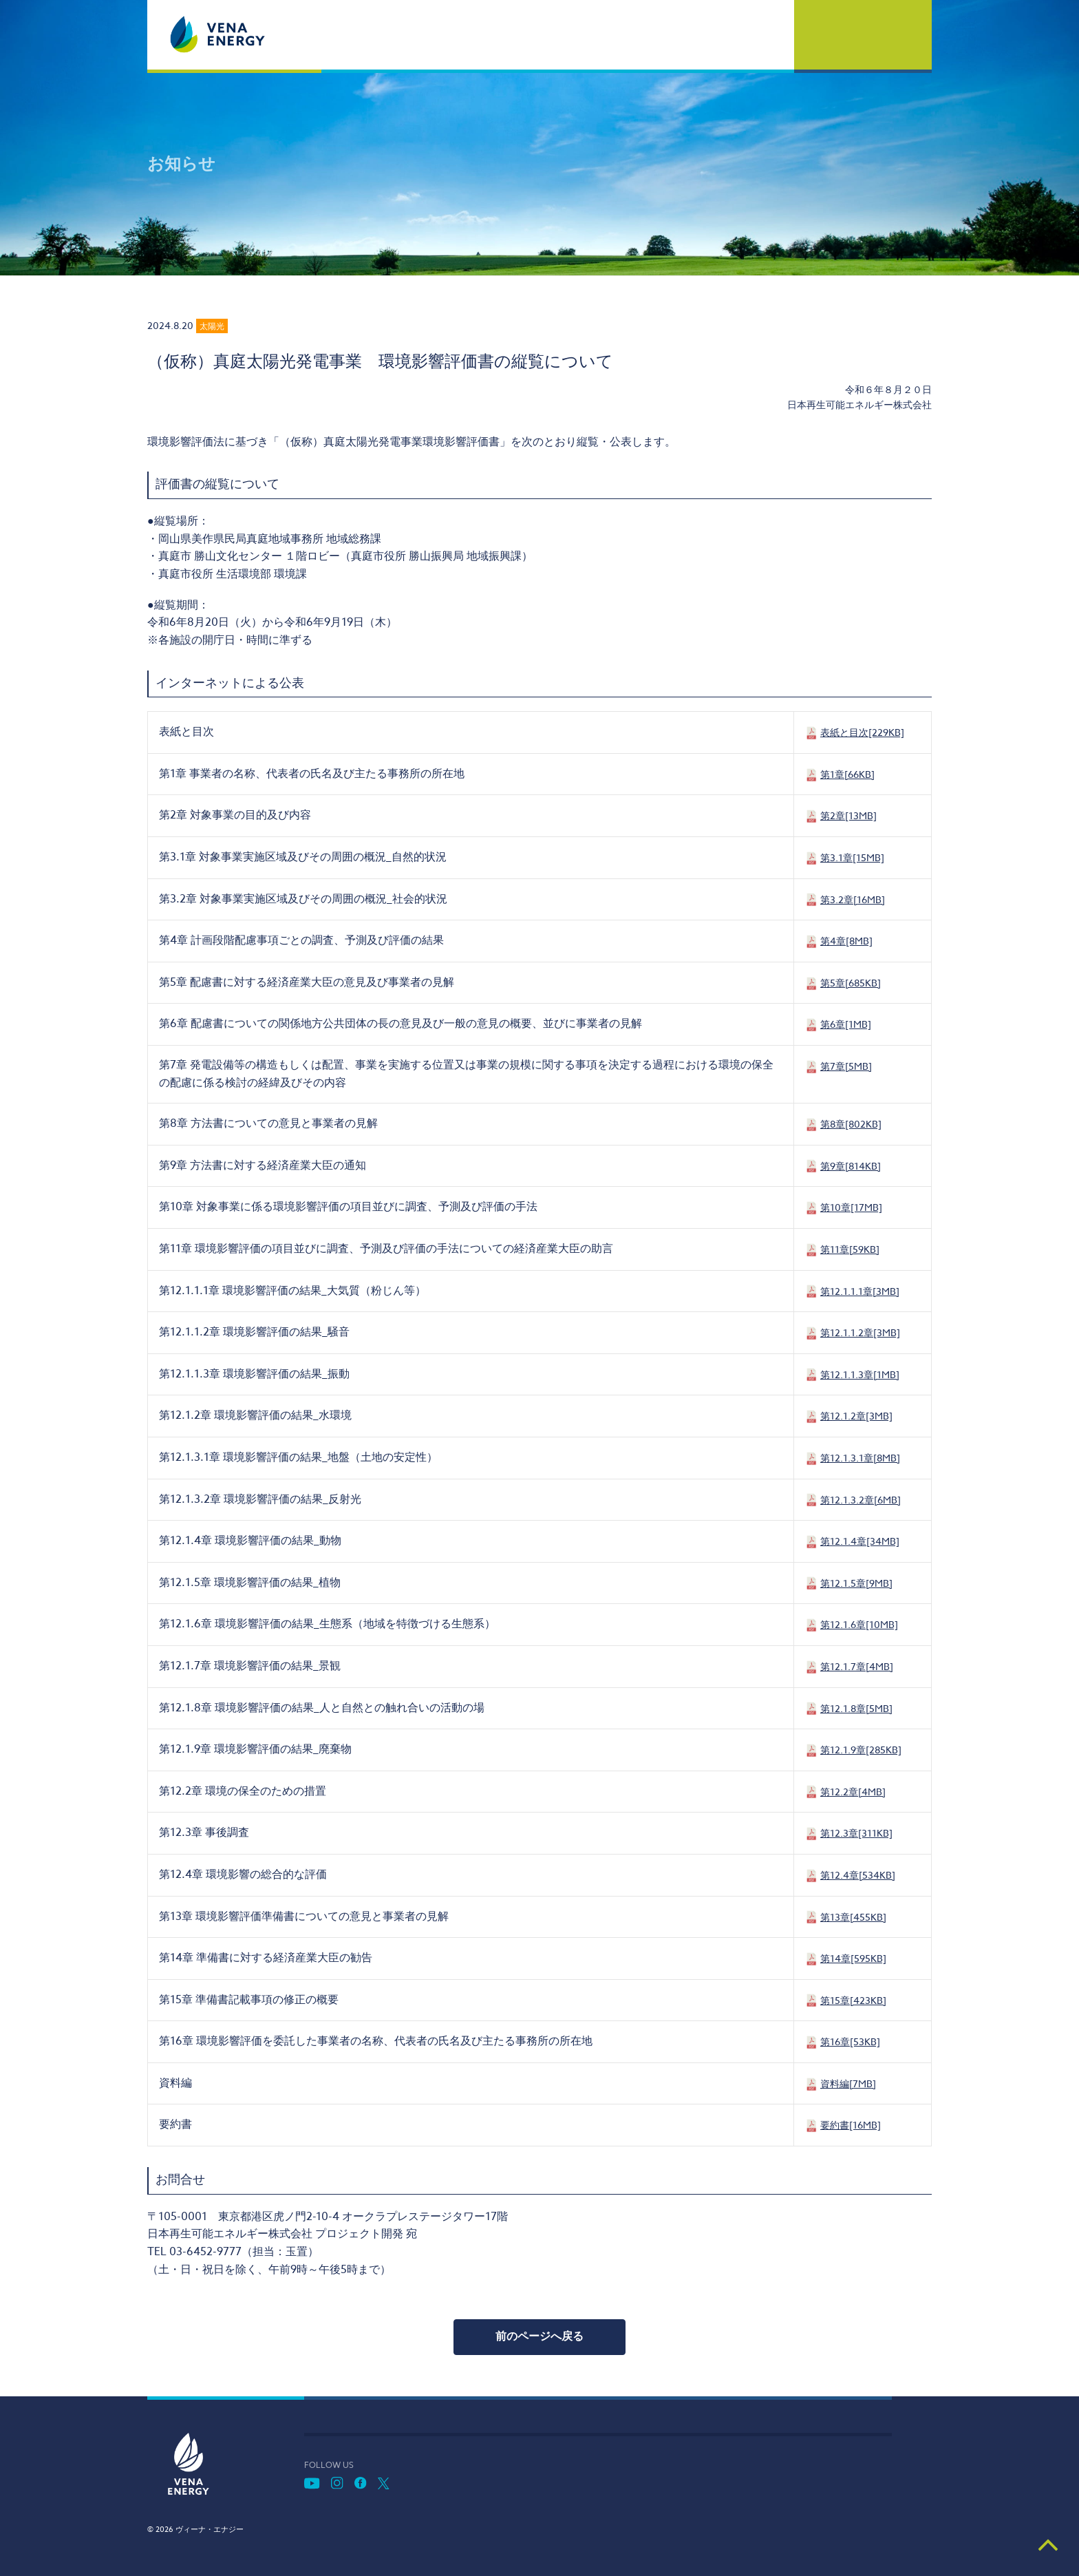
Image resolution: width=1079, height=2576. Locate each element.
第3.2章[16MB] (852, 899)
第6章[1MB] (845, 1024)
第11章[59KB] (849, 1249)
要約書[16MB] (850, 2124)
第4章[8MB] (846, 940)
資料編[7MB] (848, 2083)
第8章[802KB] (851, 1123)
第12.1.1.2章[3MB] (860, 1332)
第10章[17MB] (851, 1207)
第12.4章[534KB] (857, 1874)
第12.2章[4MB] (853, 1791)
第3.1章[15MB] (852, 857)
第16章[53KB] (850, 2041)
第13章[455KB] (853, 1916)
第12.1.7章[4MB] (856, 1666)
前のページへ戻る (539, 2336)
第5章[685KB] (850, 982)
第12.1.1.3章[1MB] (859, 1374)
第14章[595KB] (853, 1958)
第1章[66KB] (847, 774)
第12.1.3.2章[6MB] (860, 1499)
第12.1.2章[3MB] (856, 1415)
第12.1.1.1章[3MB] (859, 1291)
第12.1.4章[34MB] (859, 1541)
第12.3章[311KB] (856, 1832)
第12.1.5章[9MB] (856, 1583)
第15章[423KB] (853, 2000)
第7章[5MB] (846, 1066)
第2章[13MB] (848, 815)
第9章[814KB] (850, 1165)
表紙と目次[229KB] (862, 732)
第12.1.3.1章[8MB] (860, 1457)
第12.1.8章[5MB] (856, 1708)
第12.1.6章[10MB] (859, 1624)
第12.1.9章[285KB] (860, 1749)
